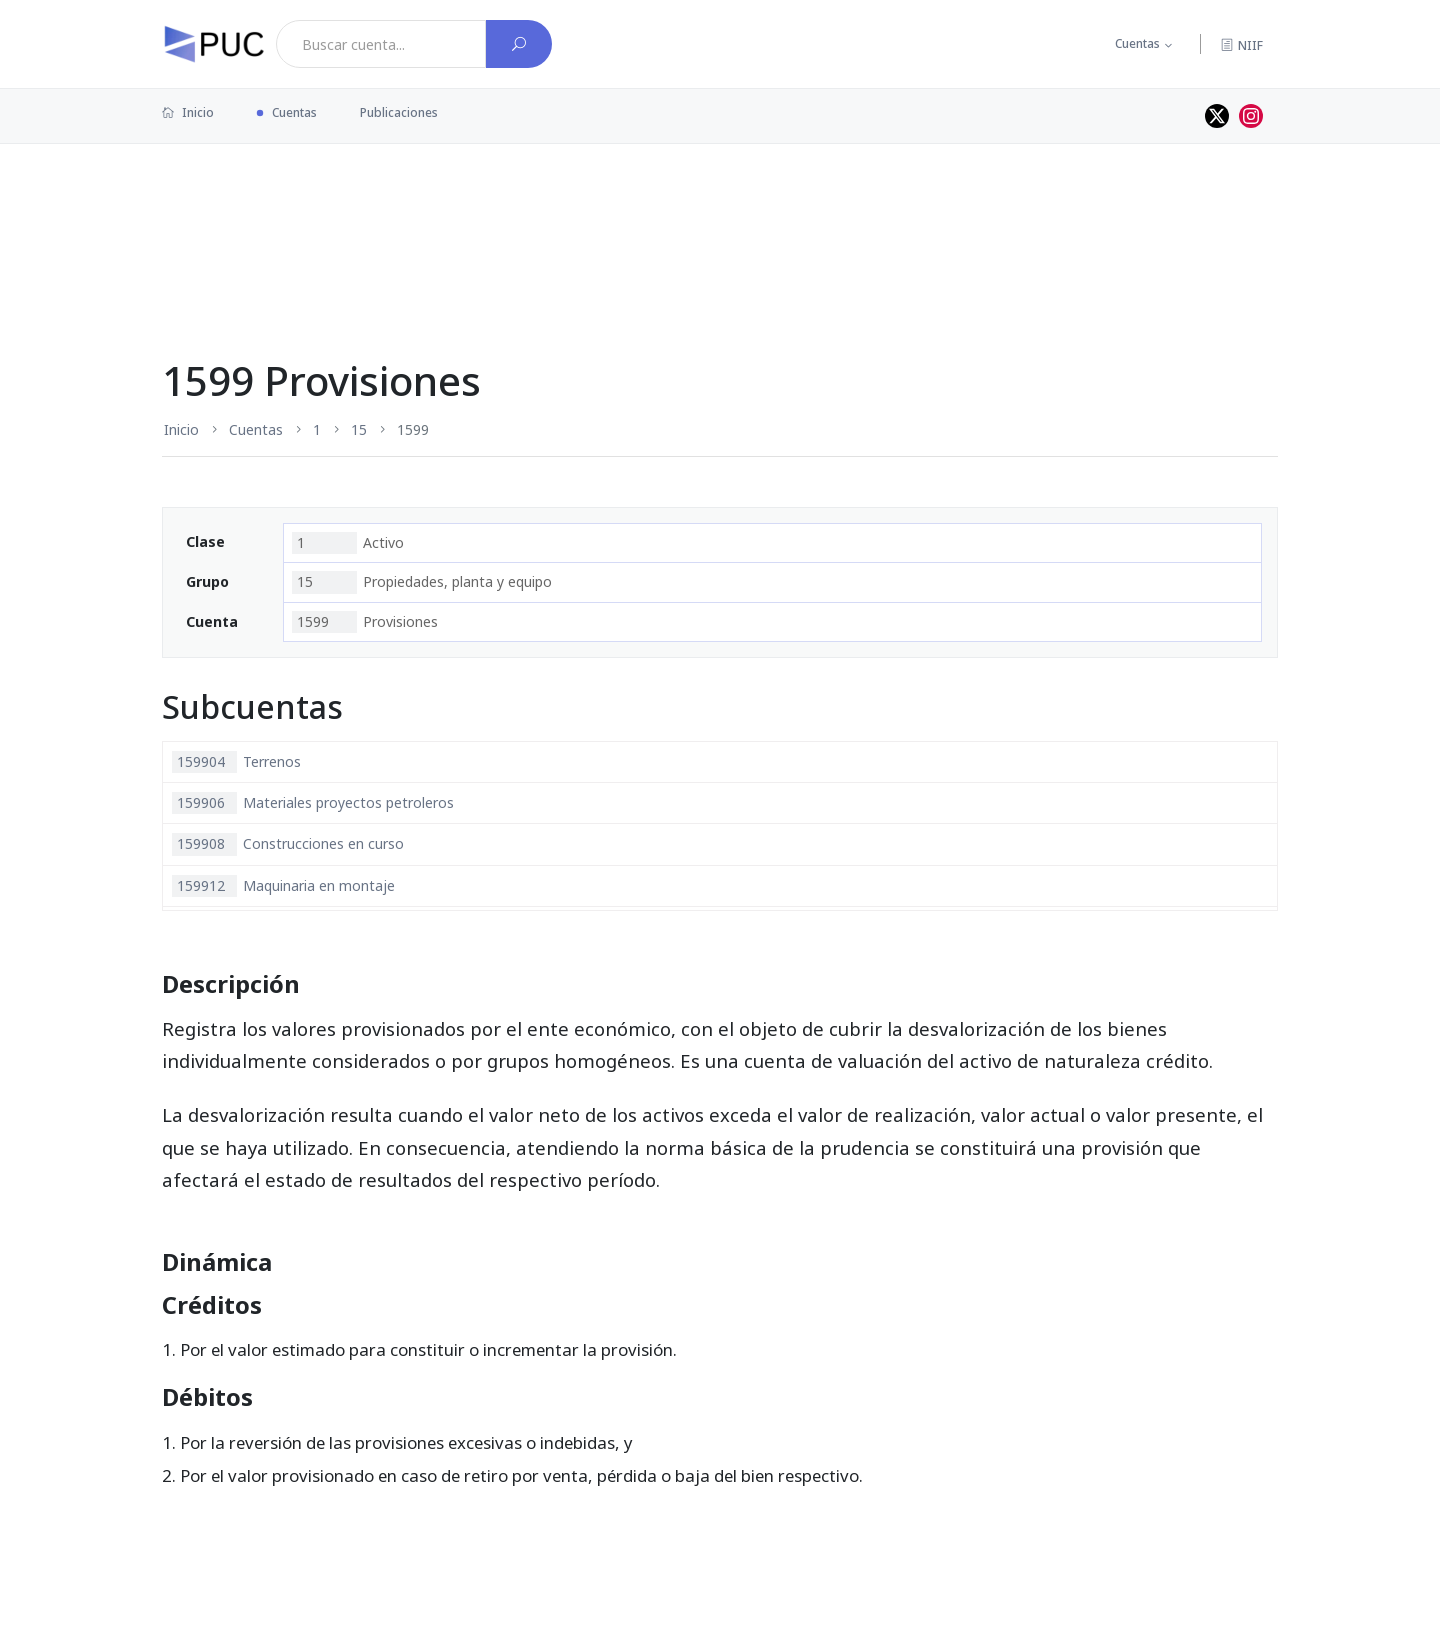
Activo (348, 543)
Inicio (188, 112)
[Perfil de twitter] (1217, 116)
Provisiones (365, 622)
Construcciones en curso (288, 844)
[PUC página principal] (214, 44)
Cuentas (1137, 43)
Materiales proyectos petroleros (313, 803)
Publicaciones (399, 112)
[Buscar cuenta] (519, 44)
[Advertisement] (720, 209)
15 (359, 429)
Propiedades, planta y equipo (422, 582)
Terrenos (236, 762)
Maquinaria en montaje (283, 886)
